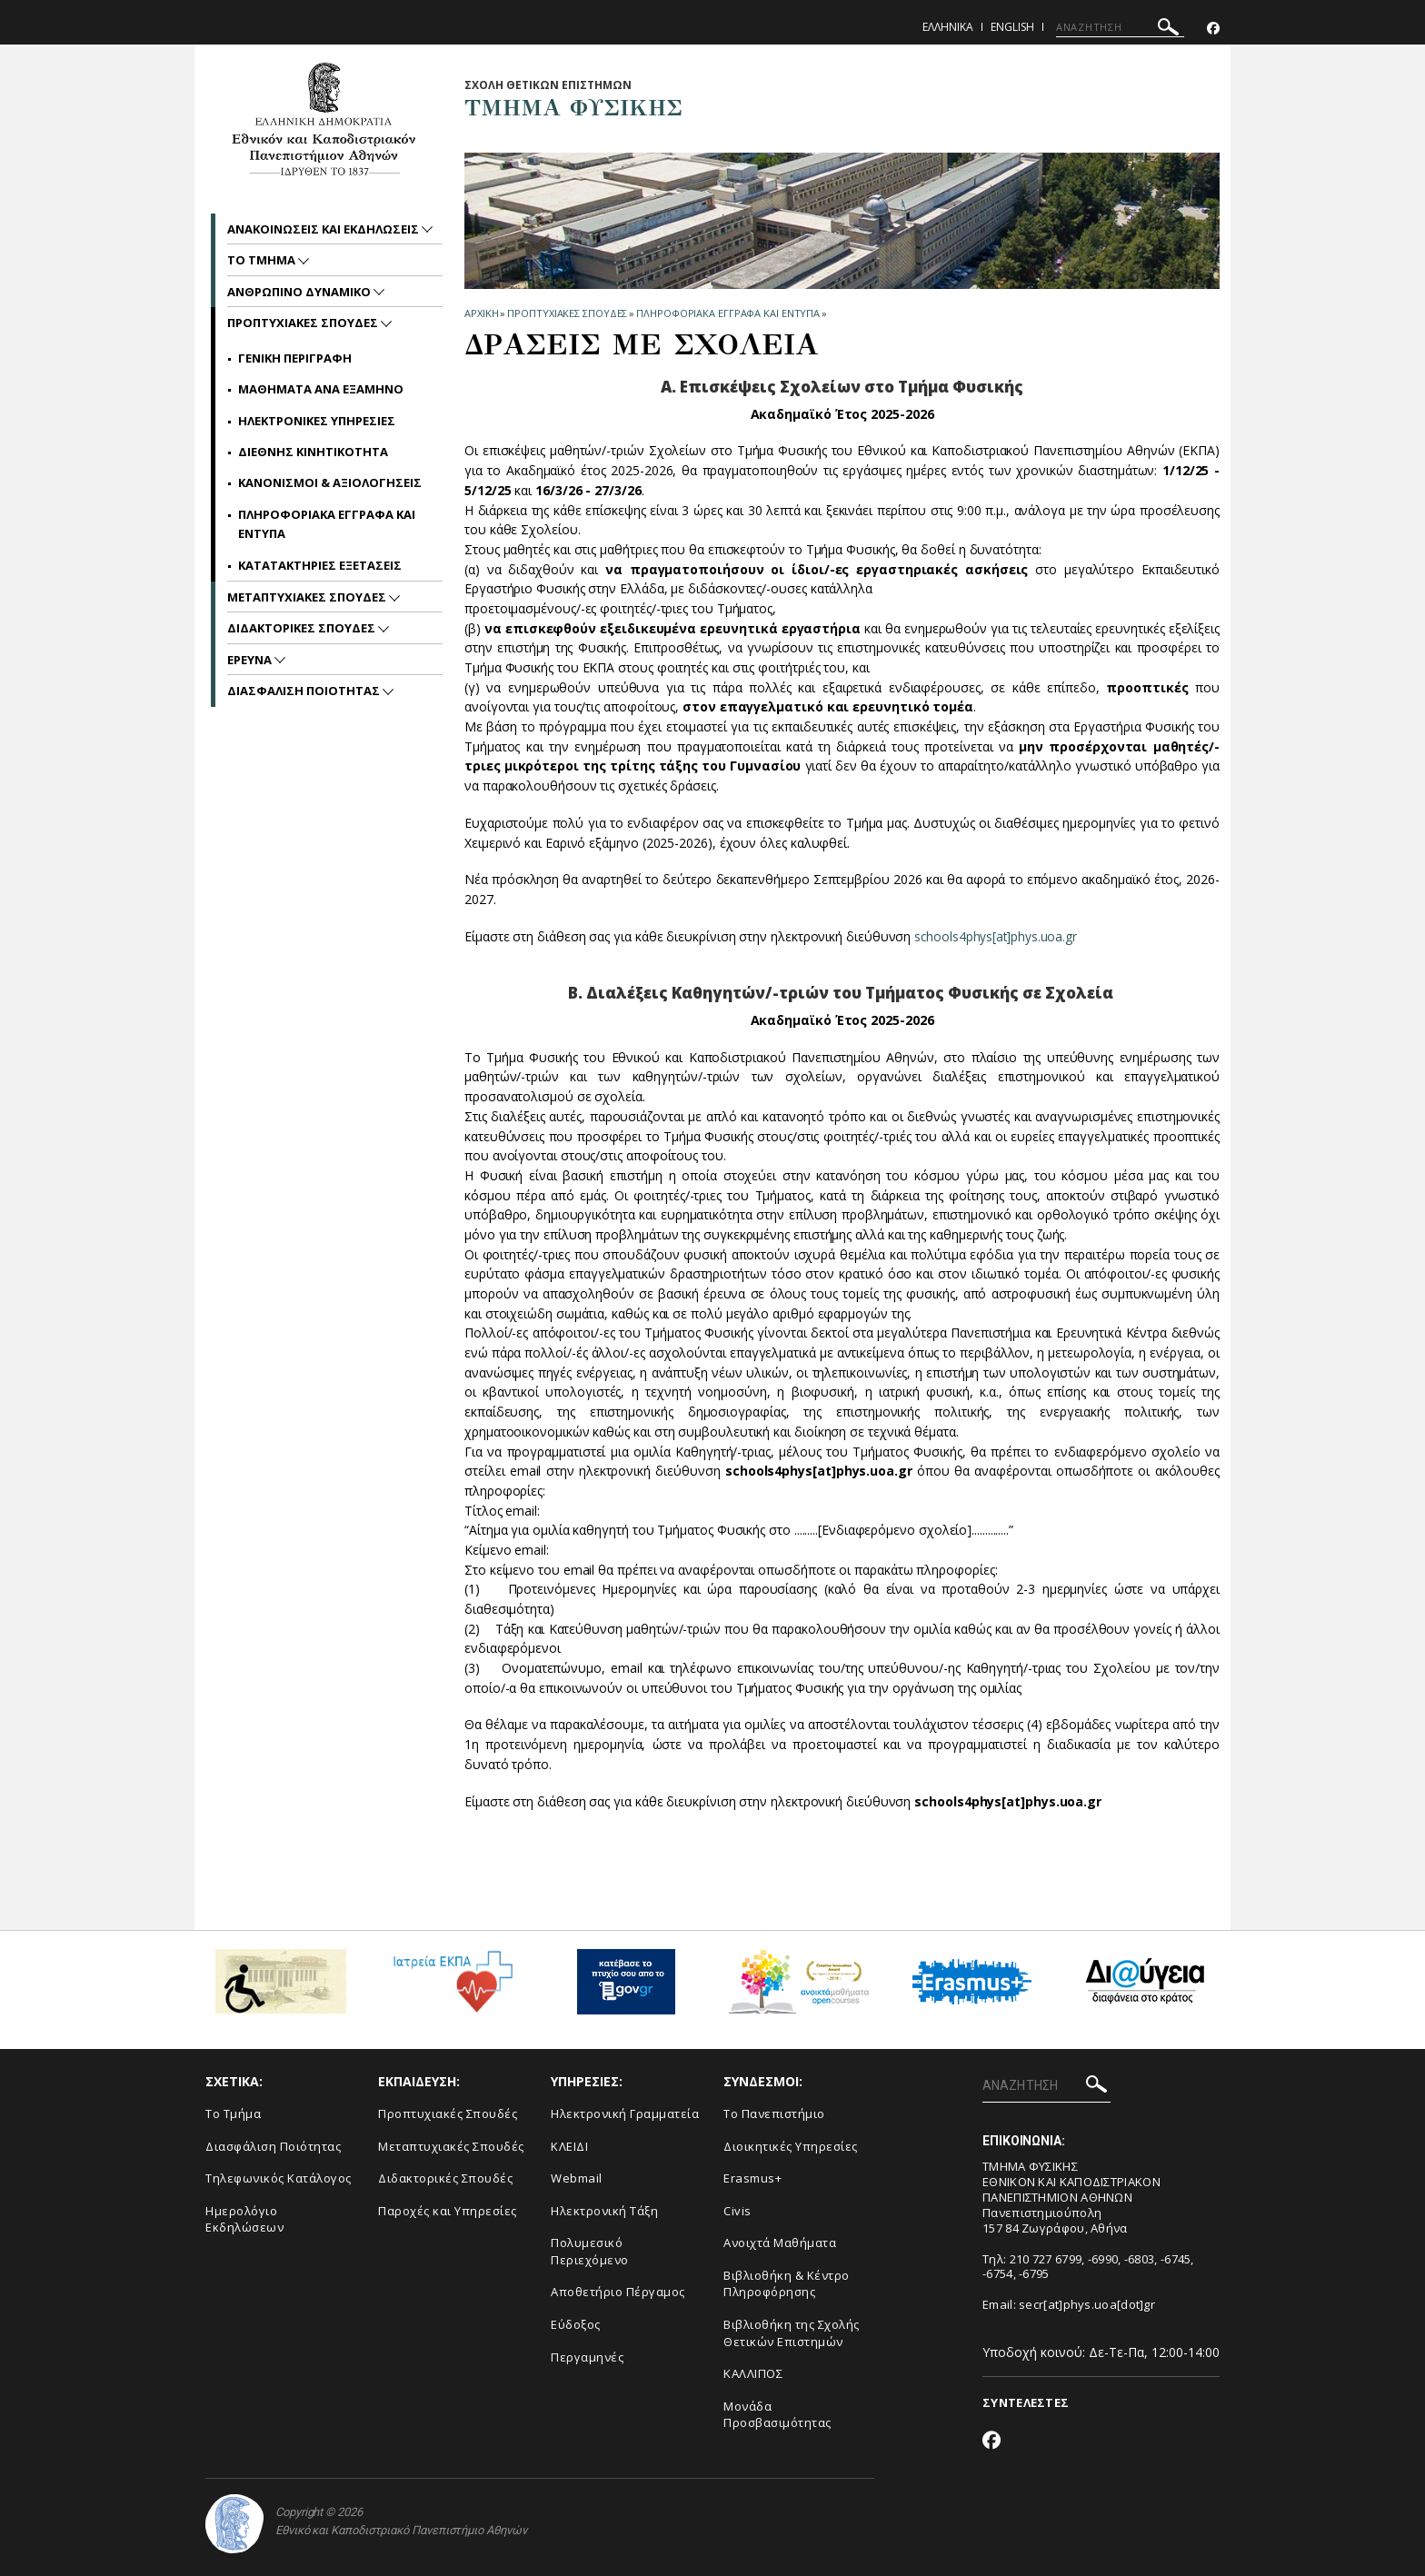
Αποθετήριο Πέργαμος (618, 2291)
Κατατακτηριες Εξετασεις (320, 565)
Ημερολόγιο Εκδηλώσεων (244, 2219)
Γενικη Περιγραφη (295, 358)
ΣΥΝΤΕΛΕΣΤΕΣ (1025, 2402)
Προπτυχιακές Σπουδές (447, 2113)
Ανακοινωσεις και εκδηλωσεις (324, 229)
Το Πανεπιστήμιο (774, 2113)
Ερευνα (250, 659)
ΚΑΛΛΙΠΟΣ (752, 2373)
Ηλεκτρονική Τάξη (604, 2211)
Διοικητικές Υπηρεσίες (790, 2146)
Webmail (577, 2178)
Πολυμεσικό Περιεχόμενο (590, 2251)
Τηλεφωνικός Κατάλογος (278, 2178)
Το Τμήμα (233, 2113)
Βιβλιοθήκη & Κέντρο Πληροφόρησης (786, 2284)
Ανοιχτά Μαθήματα (779, 2242)
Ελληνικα (947, 27)
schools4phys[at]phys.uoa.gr (997, 936)
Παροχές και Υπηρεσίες (447, 2211)
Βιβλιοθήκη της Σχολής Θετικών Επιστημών (791, 2333)
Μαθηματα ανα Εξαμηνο (321, 389)
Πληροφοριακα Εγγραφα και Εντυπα (728, 313)
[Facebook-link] (1213, 28)
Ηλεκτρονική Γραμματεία (625, 2113)
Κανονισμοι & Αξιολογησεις (330, 482)
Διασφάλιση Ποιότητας (273, 2146)
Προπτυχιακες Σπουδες (567, 313)
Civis (737, 2211)
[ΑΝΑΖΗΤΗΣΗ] (1120, 27)
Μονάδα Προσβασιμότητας (777, 2415)
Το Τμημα (262, 260)
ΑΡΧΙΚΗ (481, 313)
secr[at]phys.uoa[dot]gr (1087, 2304)
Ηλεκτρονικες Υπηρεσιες (316, 421)
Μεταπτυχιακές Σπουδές (451, 2146)
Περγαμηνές (587, 2357)
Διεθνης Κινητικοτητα (313, 451)
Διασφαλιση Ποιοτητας (305, 690)
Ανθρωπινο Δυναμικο (300, 291)
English (1012, 27)
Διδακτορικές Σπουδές (445, 2178)
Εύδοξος (576, 2324)
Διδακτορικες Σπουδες (302, 628)
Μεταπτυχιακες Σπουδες (308, 597)
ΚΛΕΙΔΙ (569, 2146)
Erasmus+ (752, 2178)
